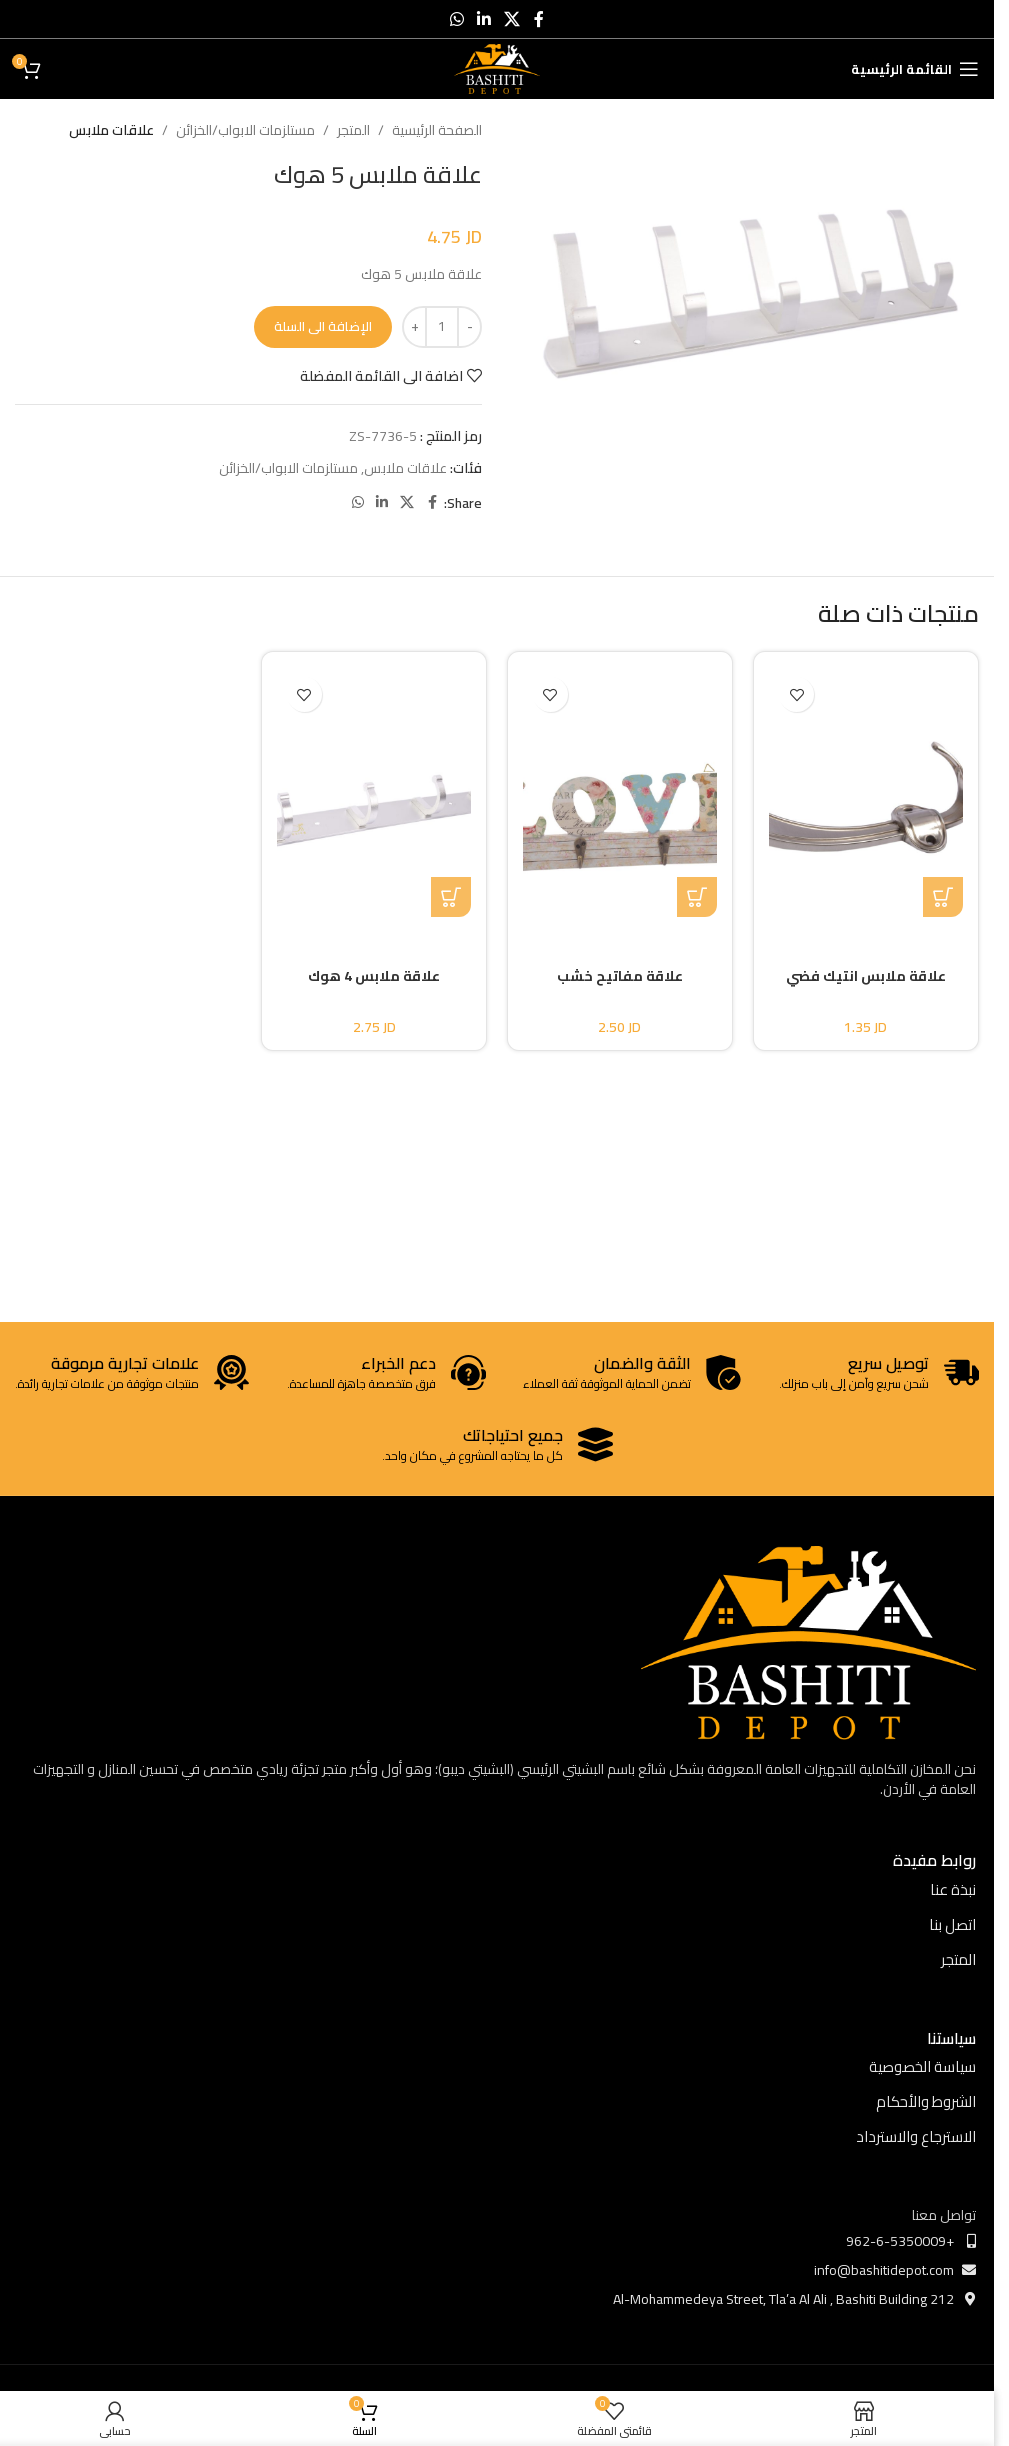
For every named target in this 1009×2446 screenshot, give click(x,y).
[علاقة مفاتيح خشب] (620, 792)
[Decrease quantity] (469, 327)
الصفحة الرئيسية (437, 130)
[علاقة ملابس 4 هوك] (374, 792)
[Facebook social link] (539, 19)
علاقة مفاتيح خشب (620, 976)
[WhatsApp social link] (456, 19)
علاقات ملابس (111, 130)
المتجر (353, 130)
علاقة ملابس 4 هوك (374, 976)
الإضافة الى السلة (323, 326)
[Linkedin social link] (483, 19)
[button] (943, 897)
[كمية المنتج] (442, 327)
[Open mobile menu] (915, 69)
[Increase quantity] (414, 327)
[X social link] (512, 19)
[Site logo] (497, 68)
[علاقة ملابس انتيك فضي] (866, 792)
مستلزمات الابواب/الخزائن (245, 130)
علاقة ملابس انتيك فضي (866, 976)
